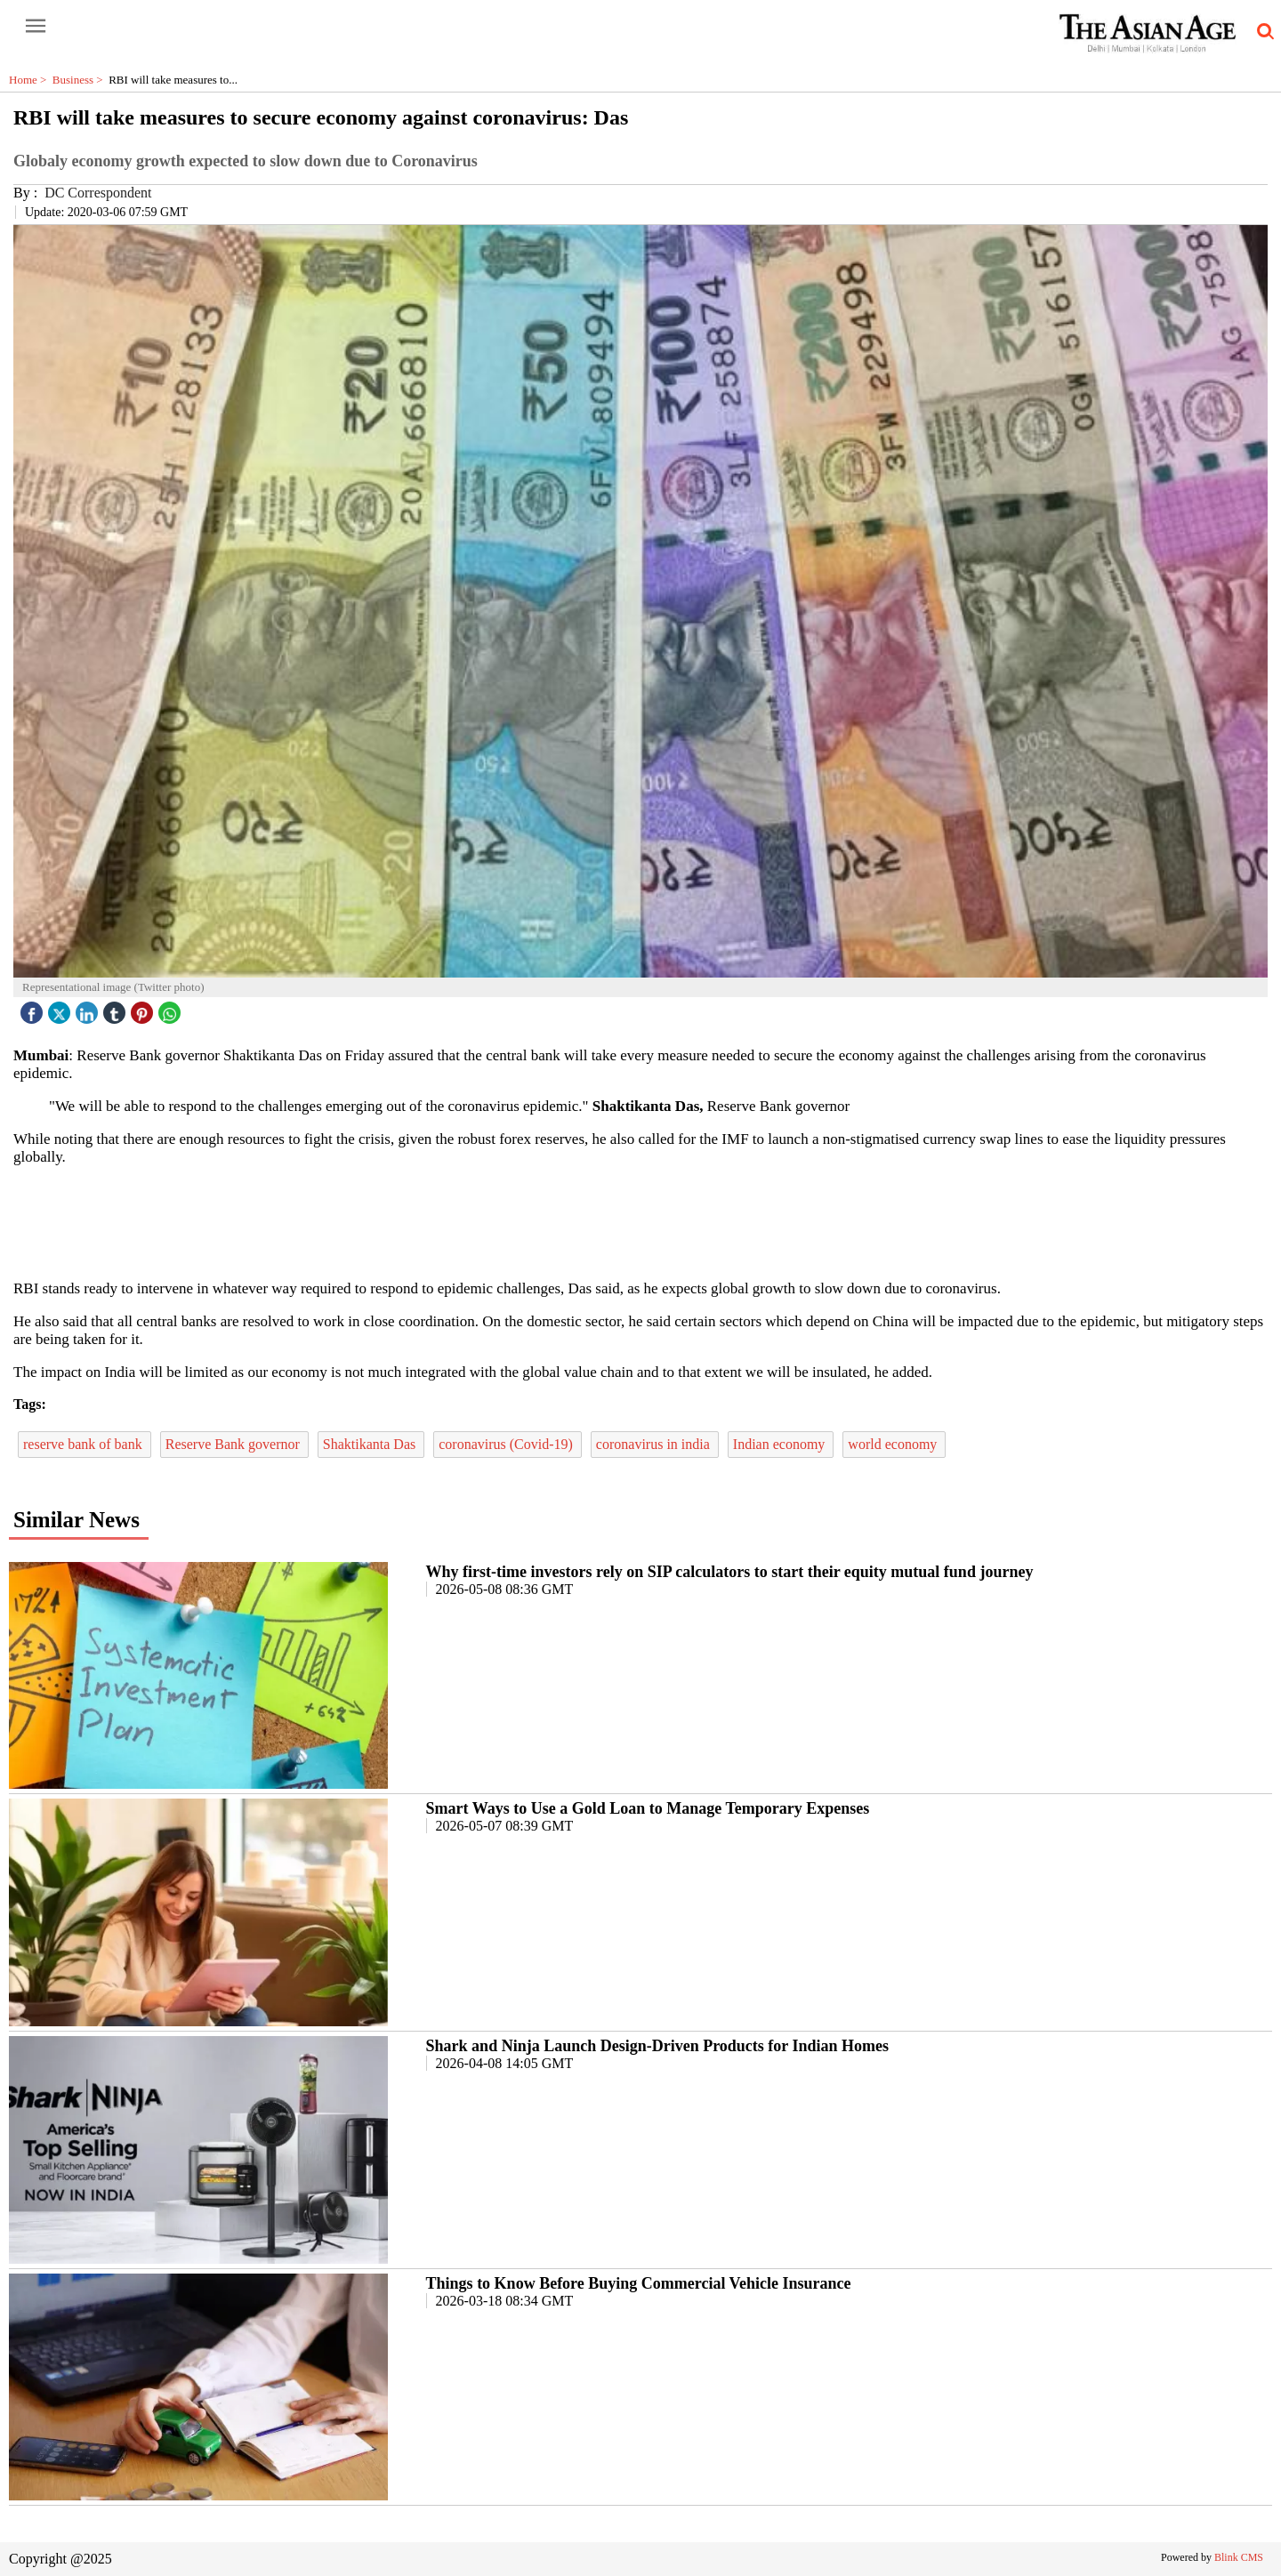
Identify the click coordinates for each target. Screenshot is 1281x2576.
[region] (640, 1221)
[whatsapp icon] (172, 1008)
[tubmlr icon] (116, 1008)
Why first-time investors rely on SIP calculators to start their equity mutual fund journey (730, 1572)
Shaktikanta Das (371, 1444)
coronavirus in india (654, 1444)
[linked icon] (89, 1008)
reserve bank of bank (84, 1444)
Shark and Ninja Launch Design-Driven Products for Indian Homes (657, 2046)
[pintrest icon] (144, 1008)
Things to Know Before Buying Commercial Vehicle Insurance (638, 2283)
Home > (30, 79)
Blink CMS (1238, 2557)
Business (80, 79)
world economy (894, 1444)
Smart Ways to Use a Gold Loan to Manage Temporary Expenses (648, 1808)
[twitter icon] (61, 1008)
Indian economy (781, 1444)
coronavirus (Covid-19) (507, 1444)
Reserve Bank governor (234, 1444)
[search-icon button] (1262, 32)
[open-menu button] (35, 26)
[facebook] (34, 1008)
